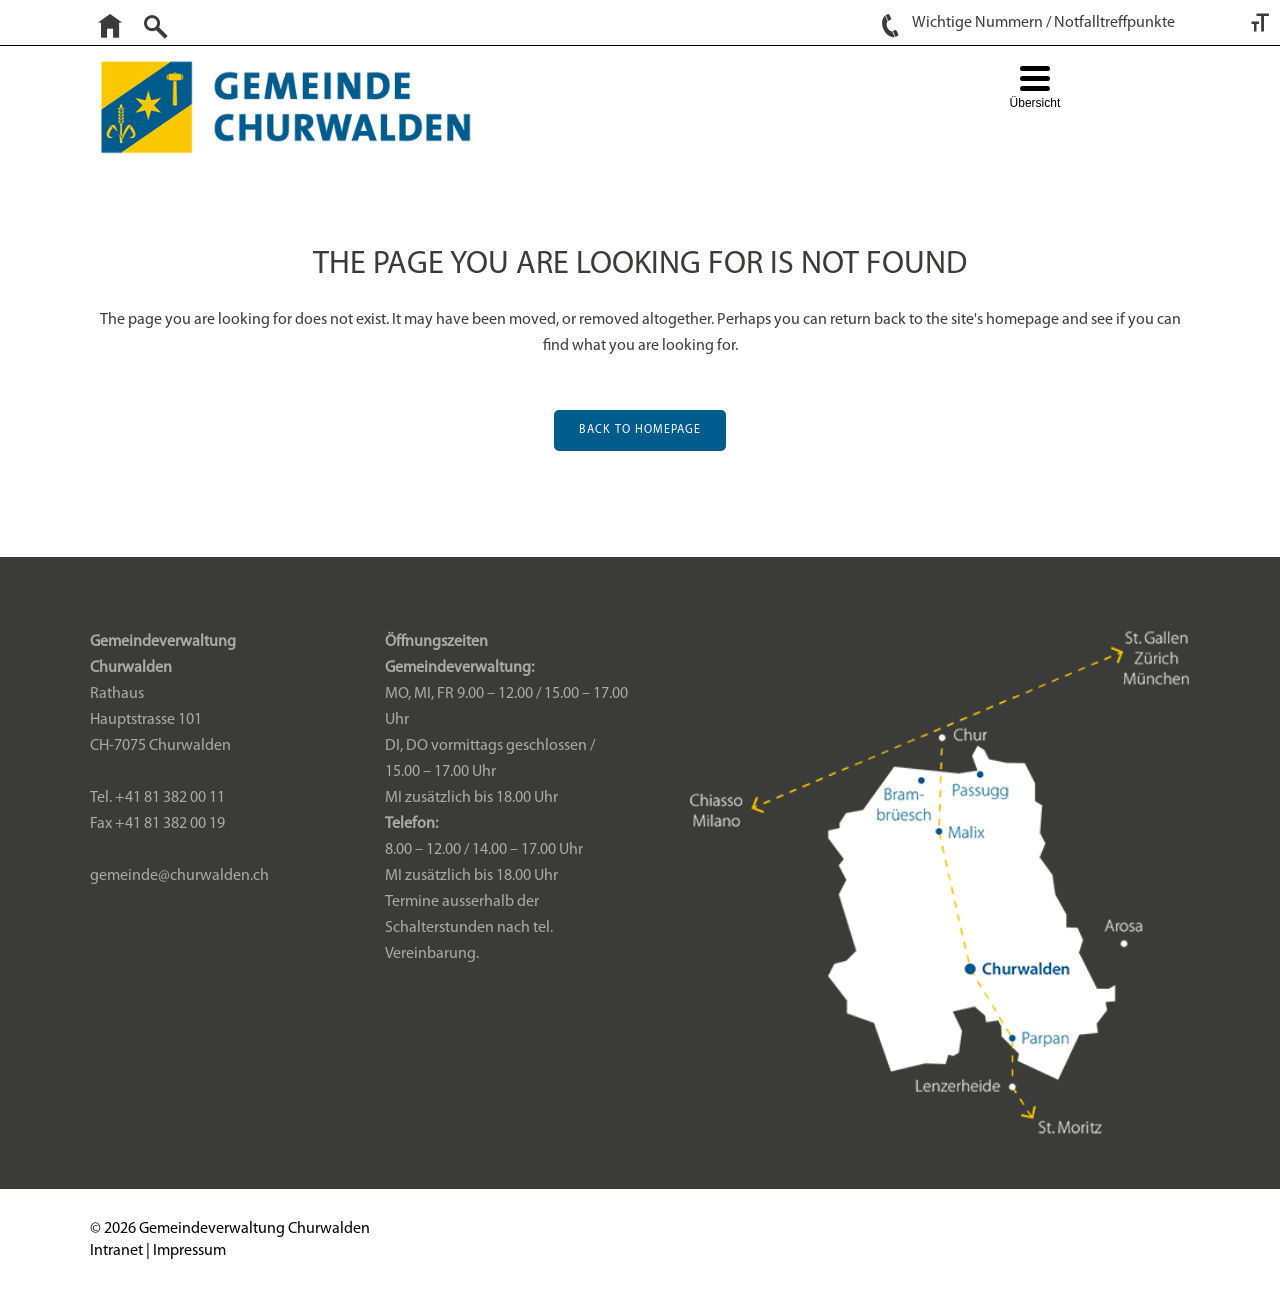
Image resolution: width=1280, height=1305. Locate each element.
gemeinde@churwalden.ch (179, 876)
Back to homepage (640, 430)
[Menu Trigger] (1034, 89)
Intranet (116, 1251)
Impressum (189, 1251)
